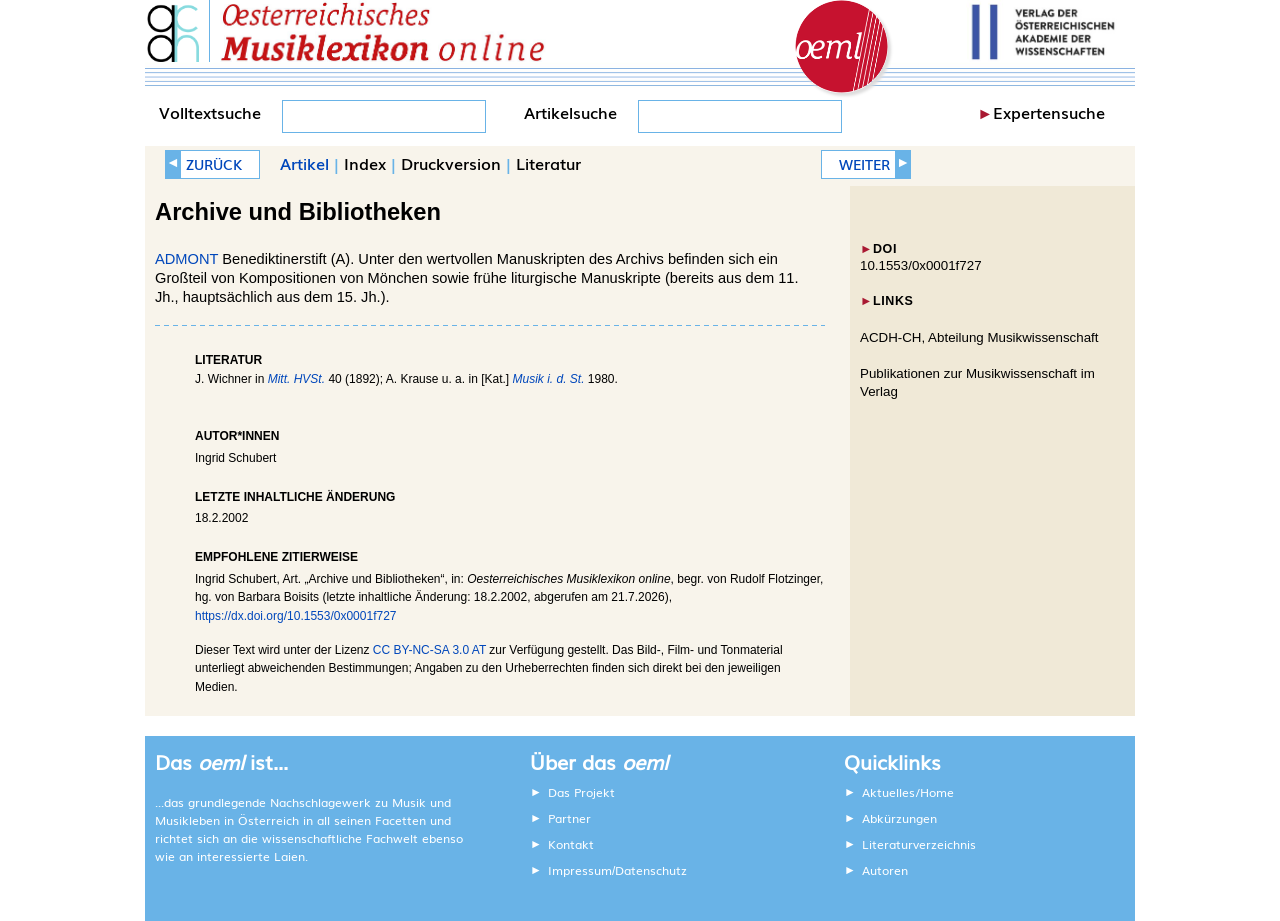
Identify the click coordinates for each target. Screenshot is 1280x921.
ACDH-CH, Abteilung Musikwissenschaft (979, 337)
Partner (569, 818)
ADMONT (186, 259)
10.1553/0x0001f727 (921, 265)
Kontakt (571, 844)
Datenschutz (651, 870)
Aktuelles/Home (908, 792)
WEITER (864, 164)
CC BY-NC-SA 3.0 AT (429, 650)
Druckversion (451, 163)
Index (365, 163)
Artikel (304, 163)
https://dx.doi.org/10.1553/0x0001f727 (296, 616)
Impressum (580, 870)
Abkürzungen (899, 818)
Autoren (885, 870)
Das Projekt (581, 792)
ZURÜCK (214, 164)
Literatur (548, 163)
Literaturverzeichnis (919, 844)
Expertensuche (1049, 112)
